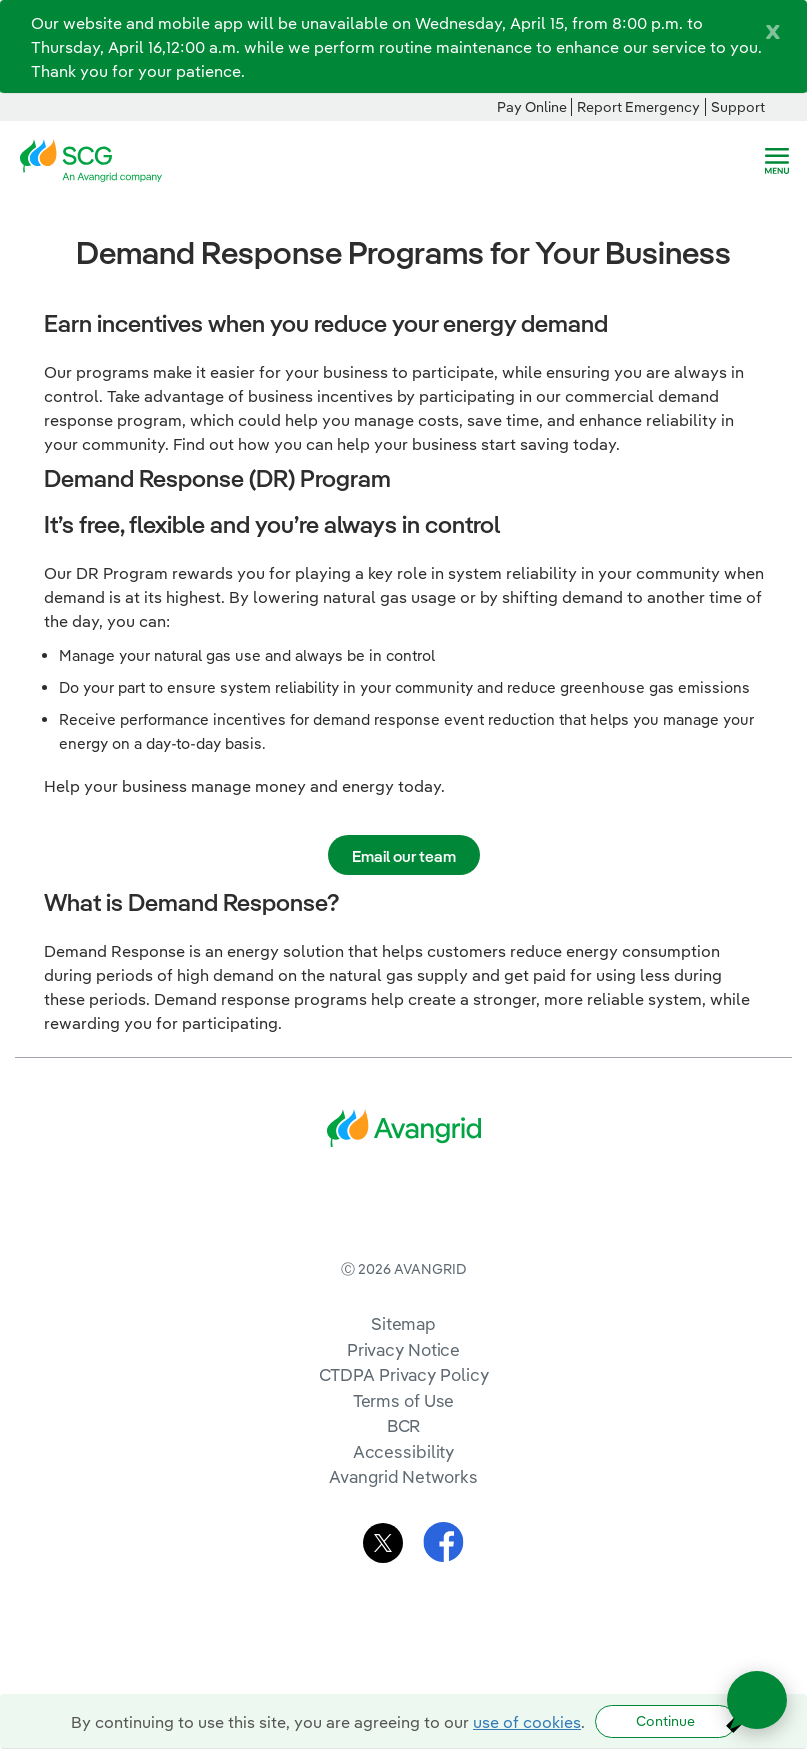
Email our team (404, 856)
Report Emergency (638, 107)
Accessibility (404, 1533)
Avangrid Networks (403, 1558)
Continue (665, 1721)
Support (738, 107)
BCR (404, 1507)
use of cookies (527, 1722)
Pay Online (532, 107)
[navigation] (777, 161)
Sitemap (403, 1405)
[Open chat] (757, 1700)
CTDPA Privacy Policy (404, 1456)
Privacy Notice (403, 1431)
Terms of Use (404, 1482)
